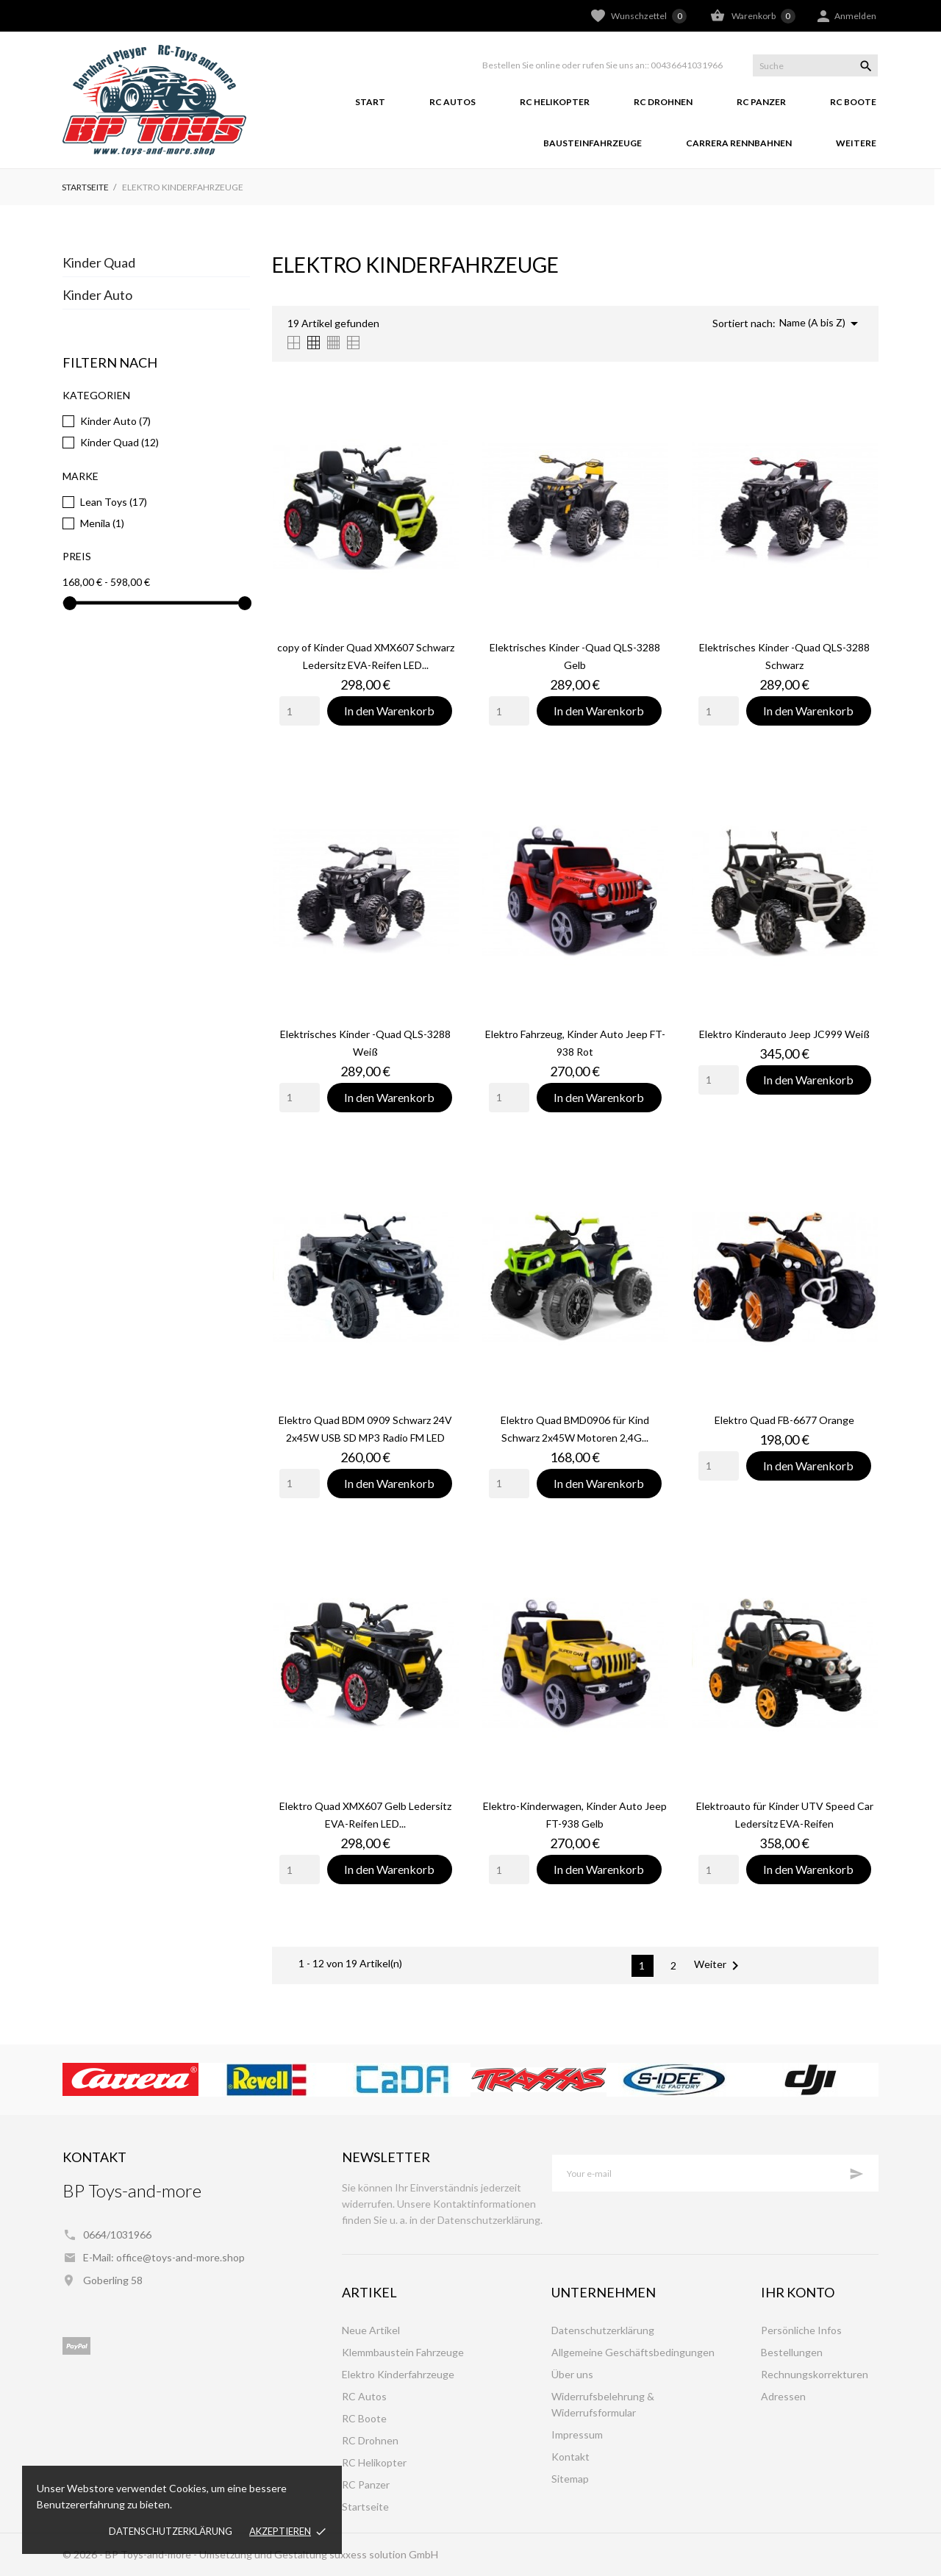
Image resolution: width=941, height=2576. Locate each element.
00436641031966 (687, 65)
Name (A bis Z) (821, 323)
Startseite (365, 2506)
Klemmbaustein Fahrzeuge (403, 2352)
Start (370, 101)
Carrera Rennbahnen (739, 143)
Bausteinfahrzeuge (592, 143)
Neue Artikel (371, 2330)
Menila (102, 523)
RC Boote (853, 101)
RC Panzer (761, 101)
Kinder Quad (98, 262)
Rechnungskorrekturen (814, 2374)
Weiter (719, 1966)
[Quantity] (299, 711)
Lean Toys (113, 501)
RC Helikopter (555, 101)
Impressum (577, 2434)
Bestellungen (792, 2352)
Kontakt (570, 2456)
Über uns (572, 2374)
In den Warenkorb (389, 711)
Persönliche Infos (801, 2330)
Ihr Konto (797, 2292)
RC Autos (452, 101)
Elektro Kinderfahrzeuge (398, 2374)
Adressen (783, 2396)
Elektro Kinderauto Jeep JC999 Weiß (784, 1034)
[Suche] (815, 65)
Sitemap (570, 2478)
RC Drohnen (663, 101)
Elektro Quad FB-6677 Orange (784, 1420)
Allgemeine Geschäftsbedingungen (633, 2352)
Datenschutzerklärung (170, 2531)
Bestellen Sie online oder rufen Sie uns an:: (565, 65)
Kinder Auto (97, 295)
